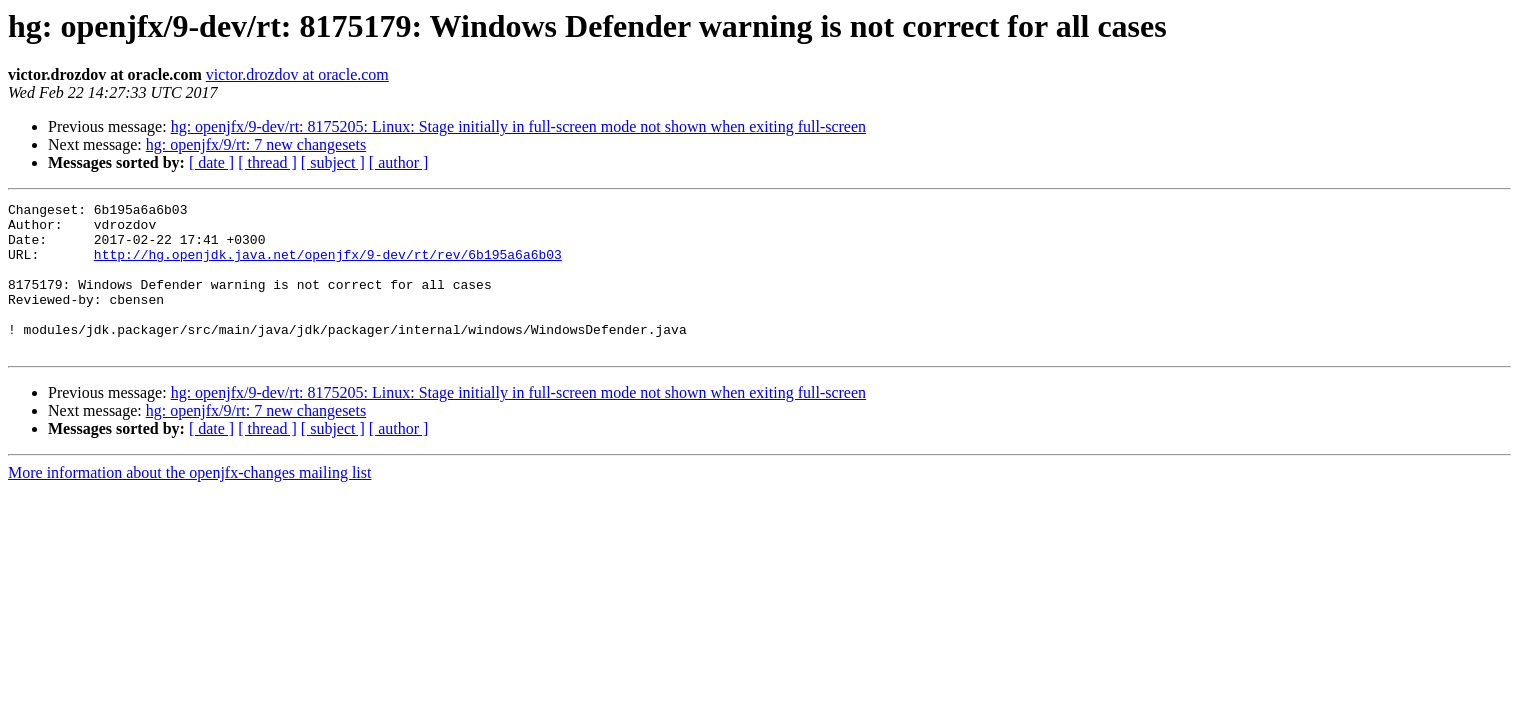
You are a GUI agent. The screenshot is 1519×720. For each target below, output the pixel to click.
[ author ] (399, 162)
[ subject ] (333, 162)
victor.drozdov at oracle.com (297, 74)
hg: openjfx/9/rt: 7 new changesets (256, 144)
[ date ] (211, 162)
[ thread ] (267, 162)
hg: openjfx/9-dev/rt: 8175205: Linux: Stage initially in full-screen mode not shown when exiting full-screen (518, 126)
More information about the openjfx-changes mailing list (189, 502)
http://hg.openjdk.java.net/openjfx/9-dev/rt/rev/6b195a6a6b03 (328, 266)
